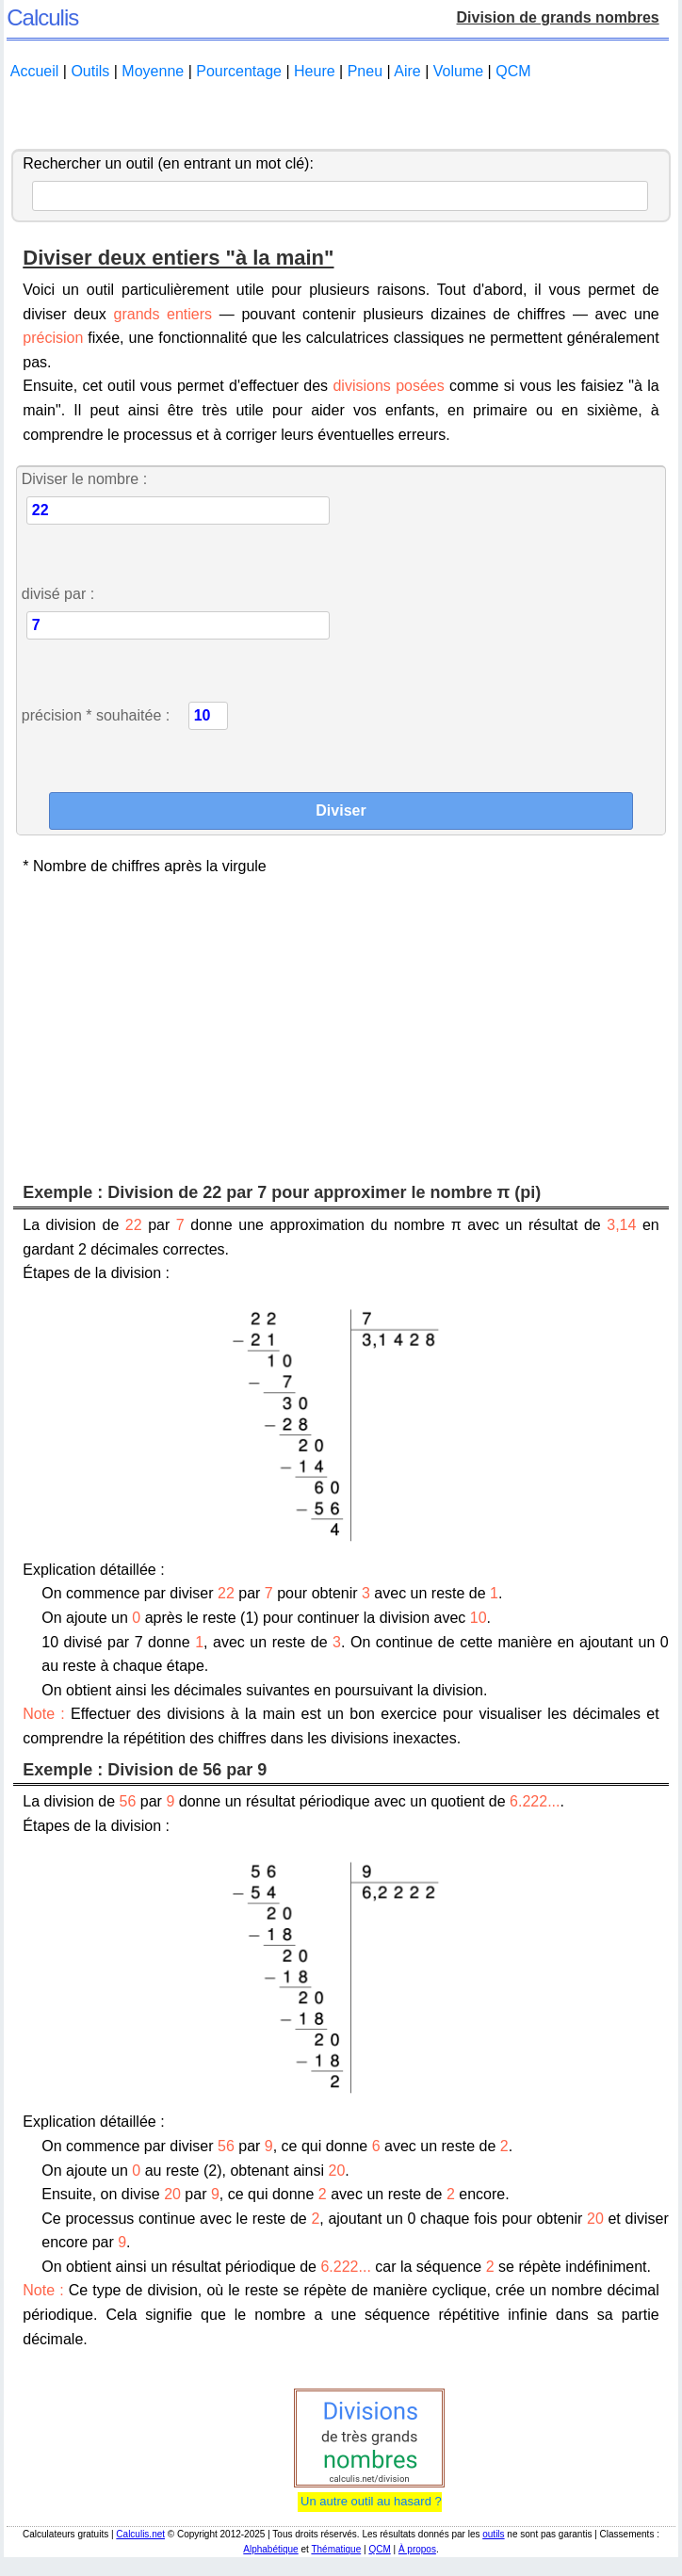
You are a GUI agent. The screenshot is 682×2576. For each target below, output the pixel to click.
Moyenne (153, 71)
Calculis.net (140, 2534)
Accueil (34, 71)
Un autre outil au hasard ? (370, 2501)
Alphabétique (270, 2549)
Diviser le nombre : (84, 479)
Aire (407, 71)
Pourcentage (239, 71)
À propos (417, 2549)
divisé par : (58, 594)
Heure (314, 71)
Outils (90, 71)
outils (493, 2534)
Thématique (336, 2549)
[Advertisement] (341, 115)
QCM (512, 71)
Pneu (365, 71)
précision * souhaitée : (96, 715)
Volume (458, 71)
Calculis (42, 17)
